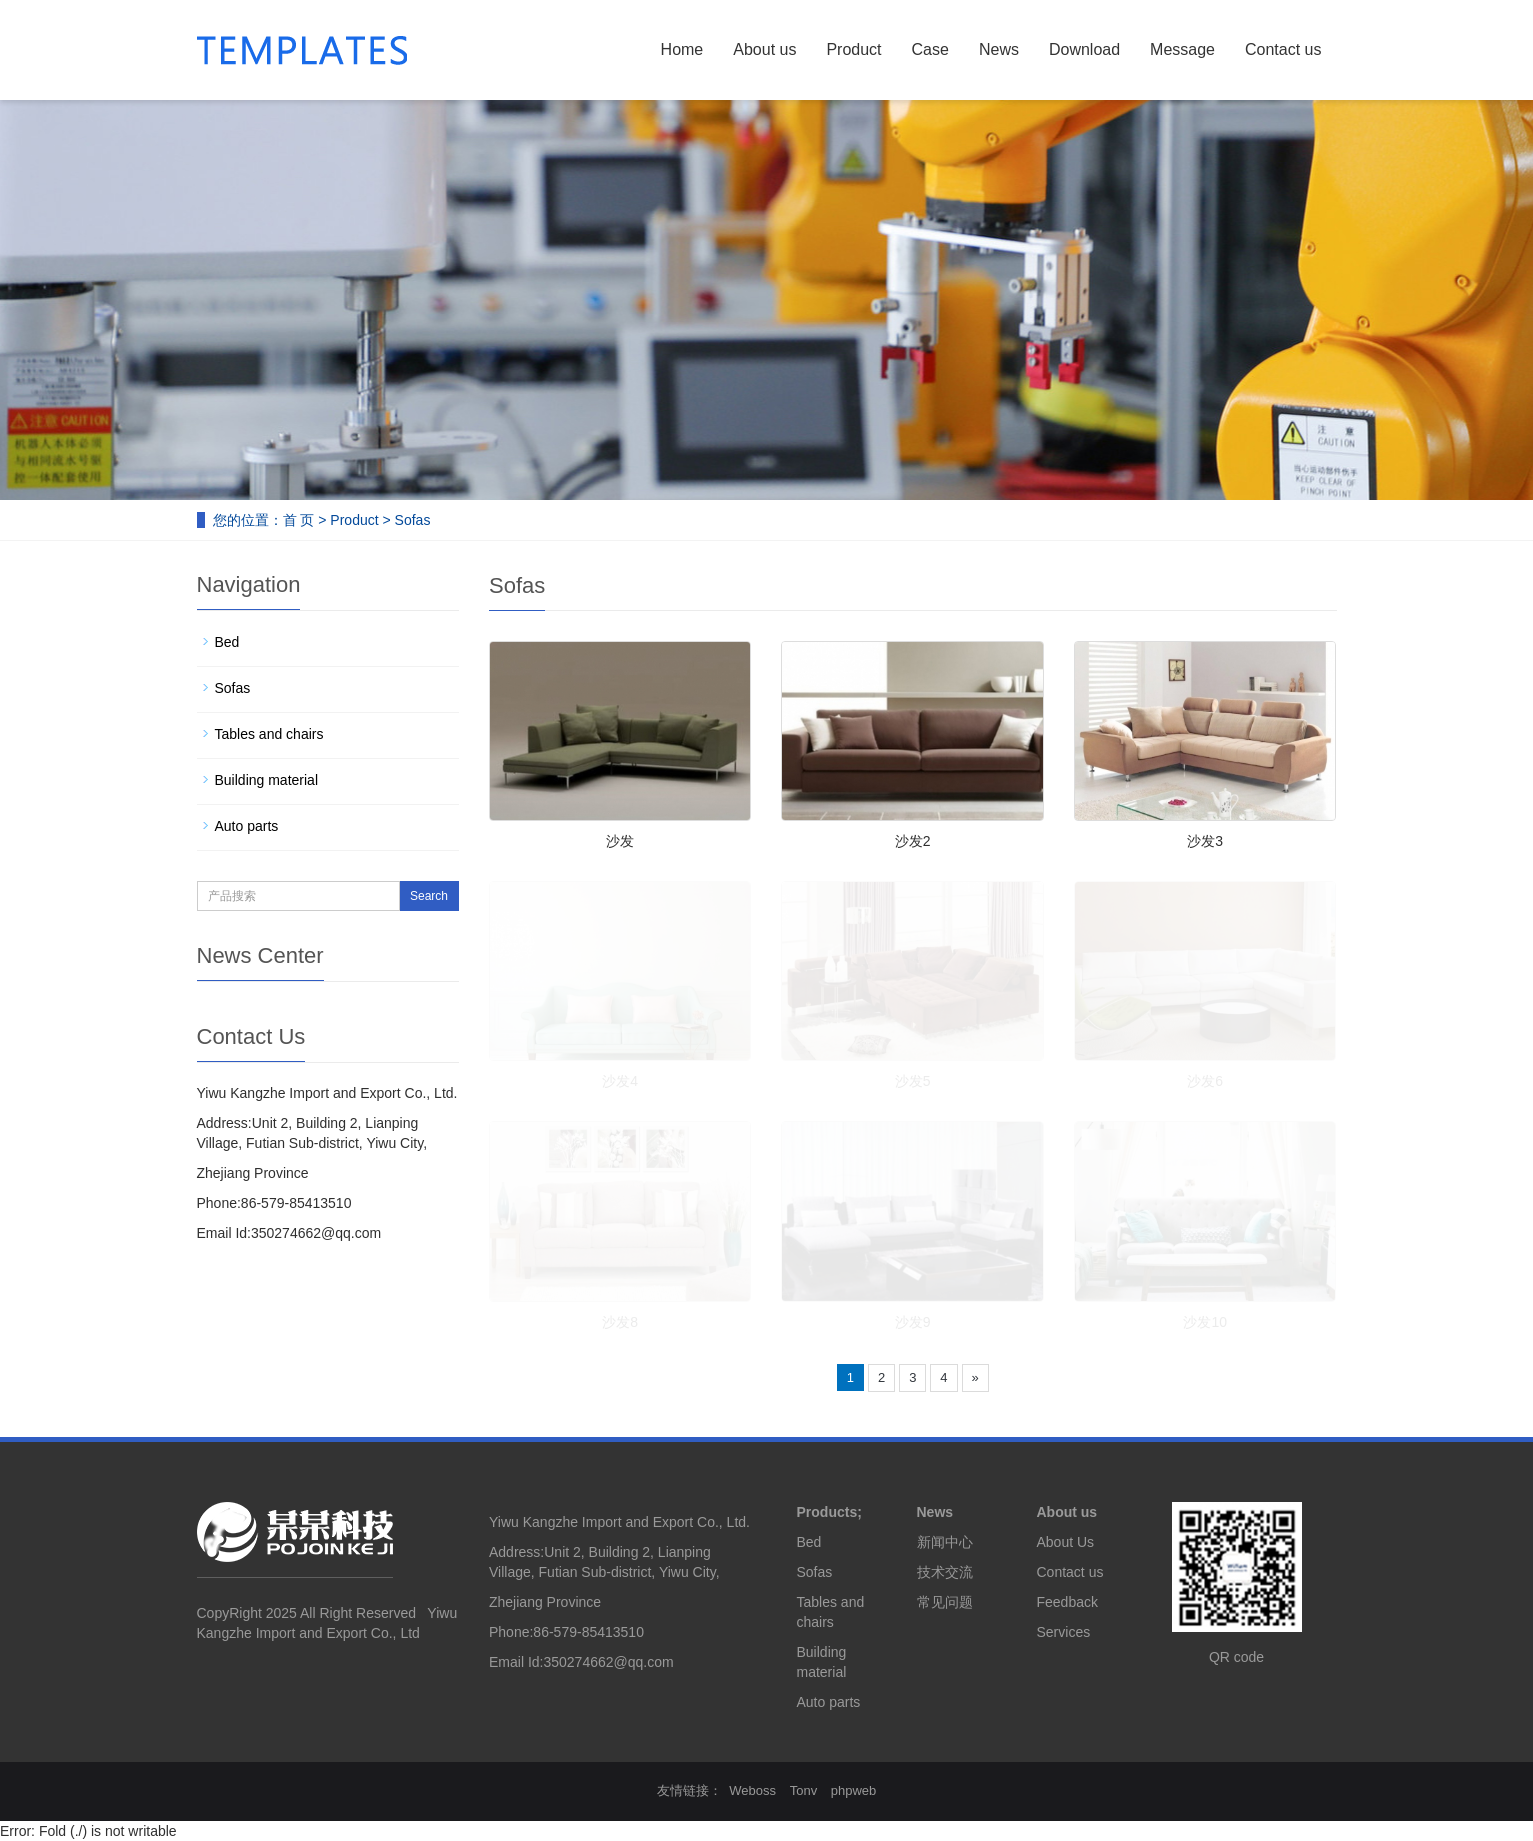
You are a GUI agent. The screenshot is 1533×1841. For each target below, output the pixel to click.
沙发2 (913, 841)
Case (930, 49)
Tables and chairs (269, 734)
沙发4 (620, 1081)
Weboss (752, 1790)
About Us (1066, 1542)
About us (764, 49)
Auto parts (247, 826)
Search (429, 896)
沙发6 (1205, 1081)
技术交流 (945, 1572)
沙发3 (1205, 841)
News (999, 49)
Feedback (1067, 1602)
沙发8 (620, 1322)
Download (1084, 49)
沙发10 (1205, 1322)
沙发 (620, 841)
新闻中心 (945, 1542)
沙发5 (913, 1081)
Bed (227, 642)
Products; (829, 1512)
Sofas (413, 520)
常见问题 (945, 1602)
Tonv (803, 1790)
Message (1182, 49)
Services (1064, 1632)
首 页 (299, 520)
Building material (267, 780)
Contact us (1283, 49)
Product (853, 49)
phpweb (854, 1790)
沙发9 (913, 1322)
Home (682, 49)
